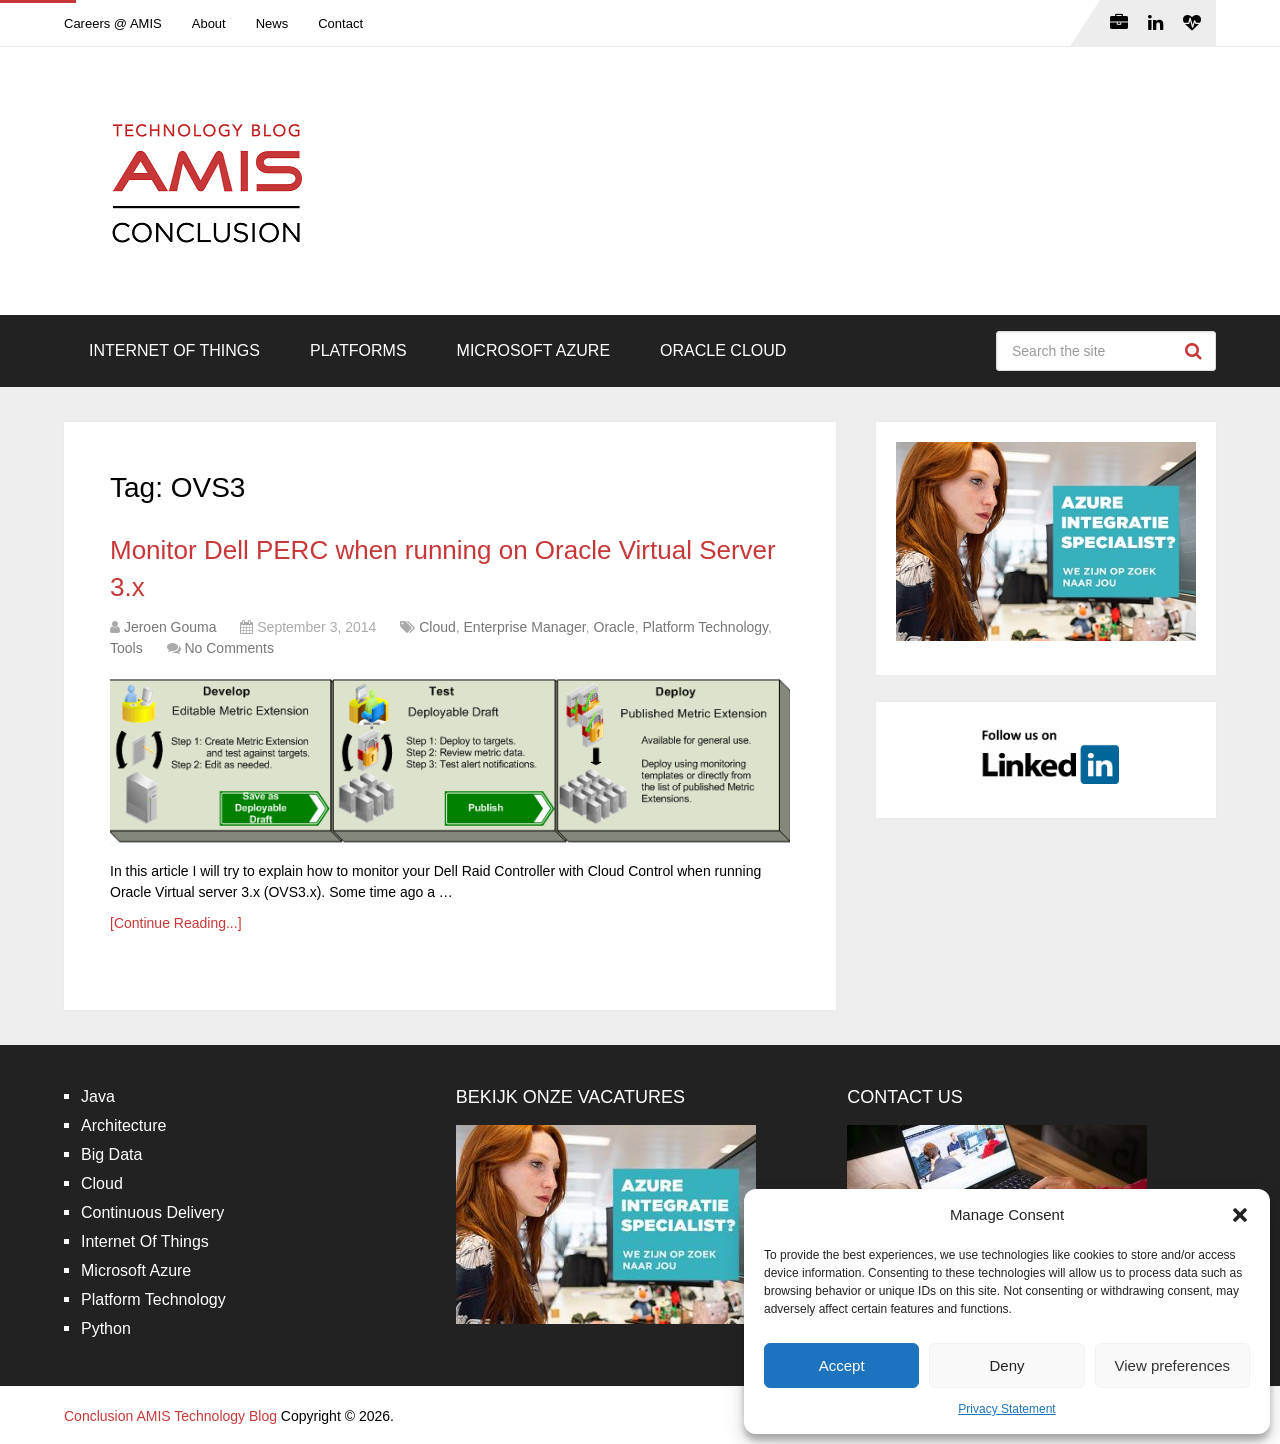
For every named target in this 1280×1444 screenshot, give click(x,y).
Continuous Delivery (152, 1212)
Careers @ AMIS (113, 23)
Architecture (123, 1125)
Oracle (614, 627)
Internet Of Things (174, 350)
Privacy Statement (1006, 1409)
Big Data (111, 1154)
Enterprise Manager (525, 627)
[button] (1240, 1215)
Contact (340, 23)
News (272, 23)
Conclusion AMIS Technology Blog (170, 1416)
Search (1196, 351)
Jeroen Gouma (170, 627)
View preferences (1173, 1365)
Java (98, 1096)
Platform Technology (706, 627)
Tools (126, 648)
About (209, 23)
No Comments (228, 648)
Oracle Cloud (723, 350)
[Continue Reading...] (176, 923)
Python (106, 1328)
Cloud (437, 627)
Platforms (358, 350)
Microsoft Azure (534, 350)
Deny (1006, 1365)
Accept (842, 1365)
